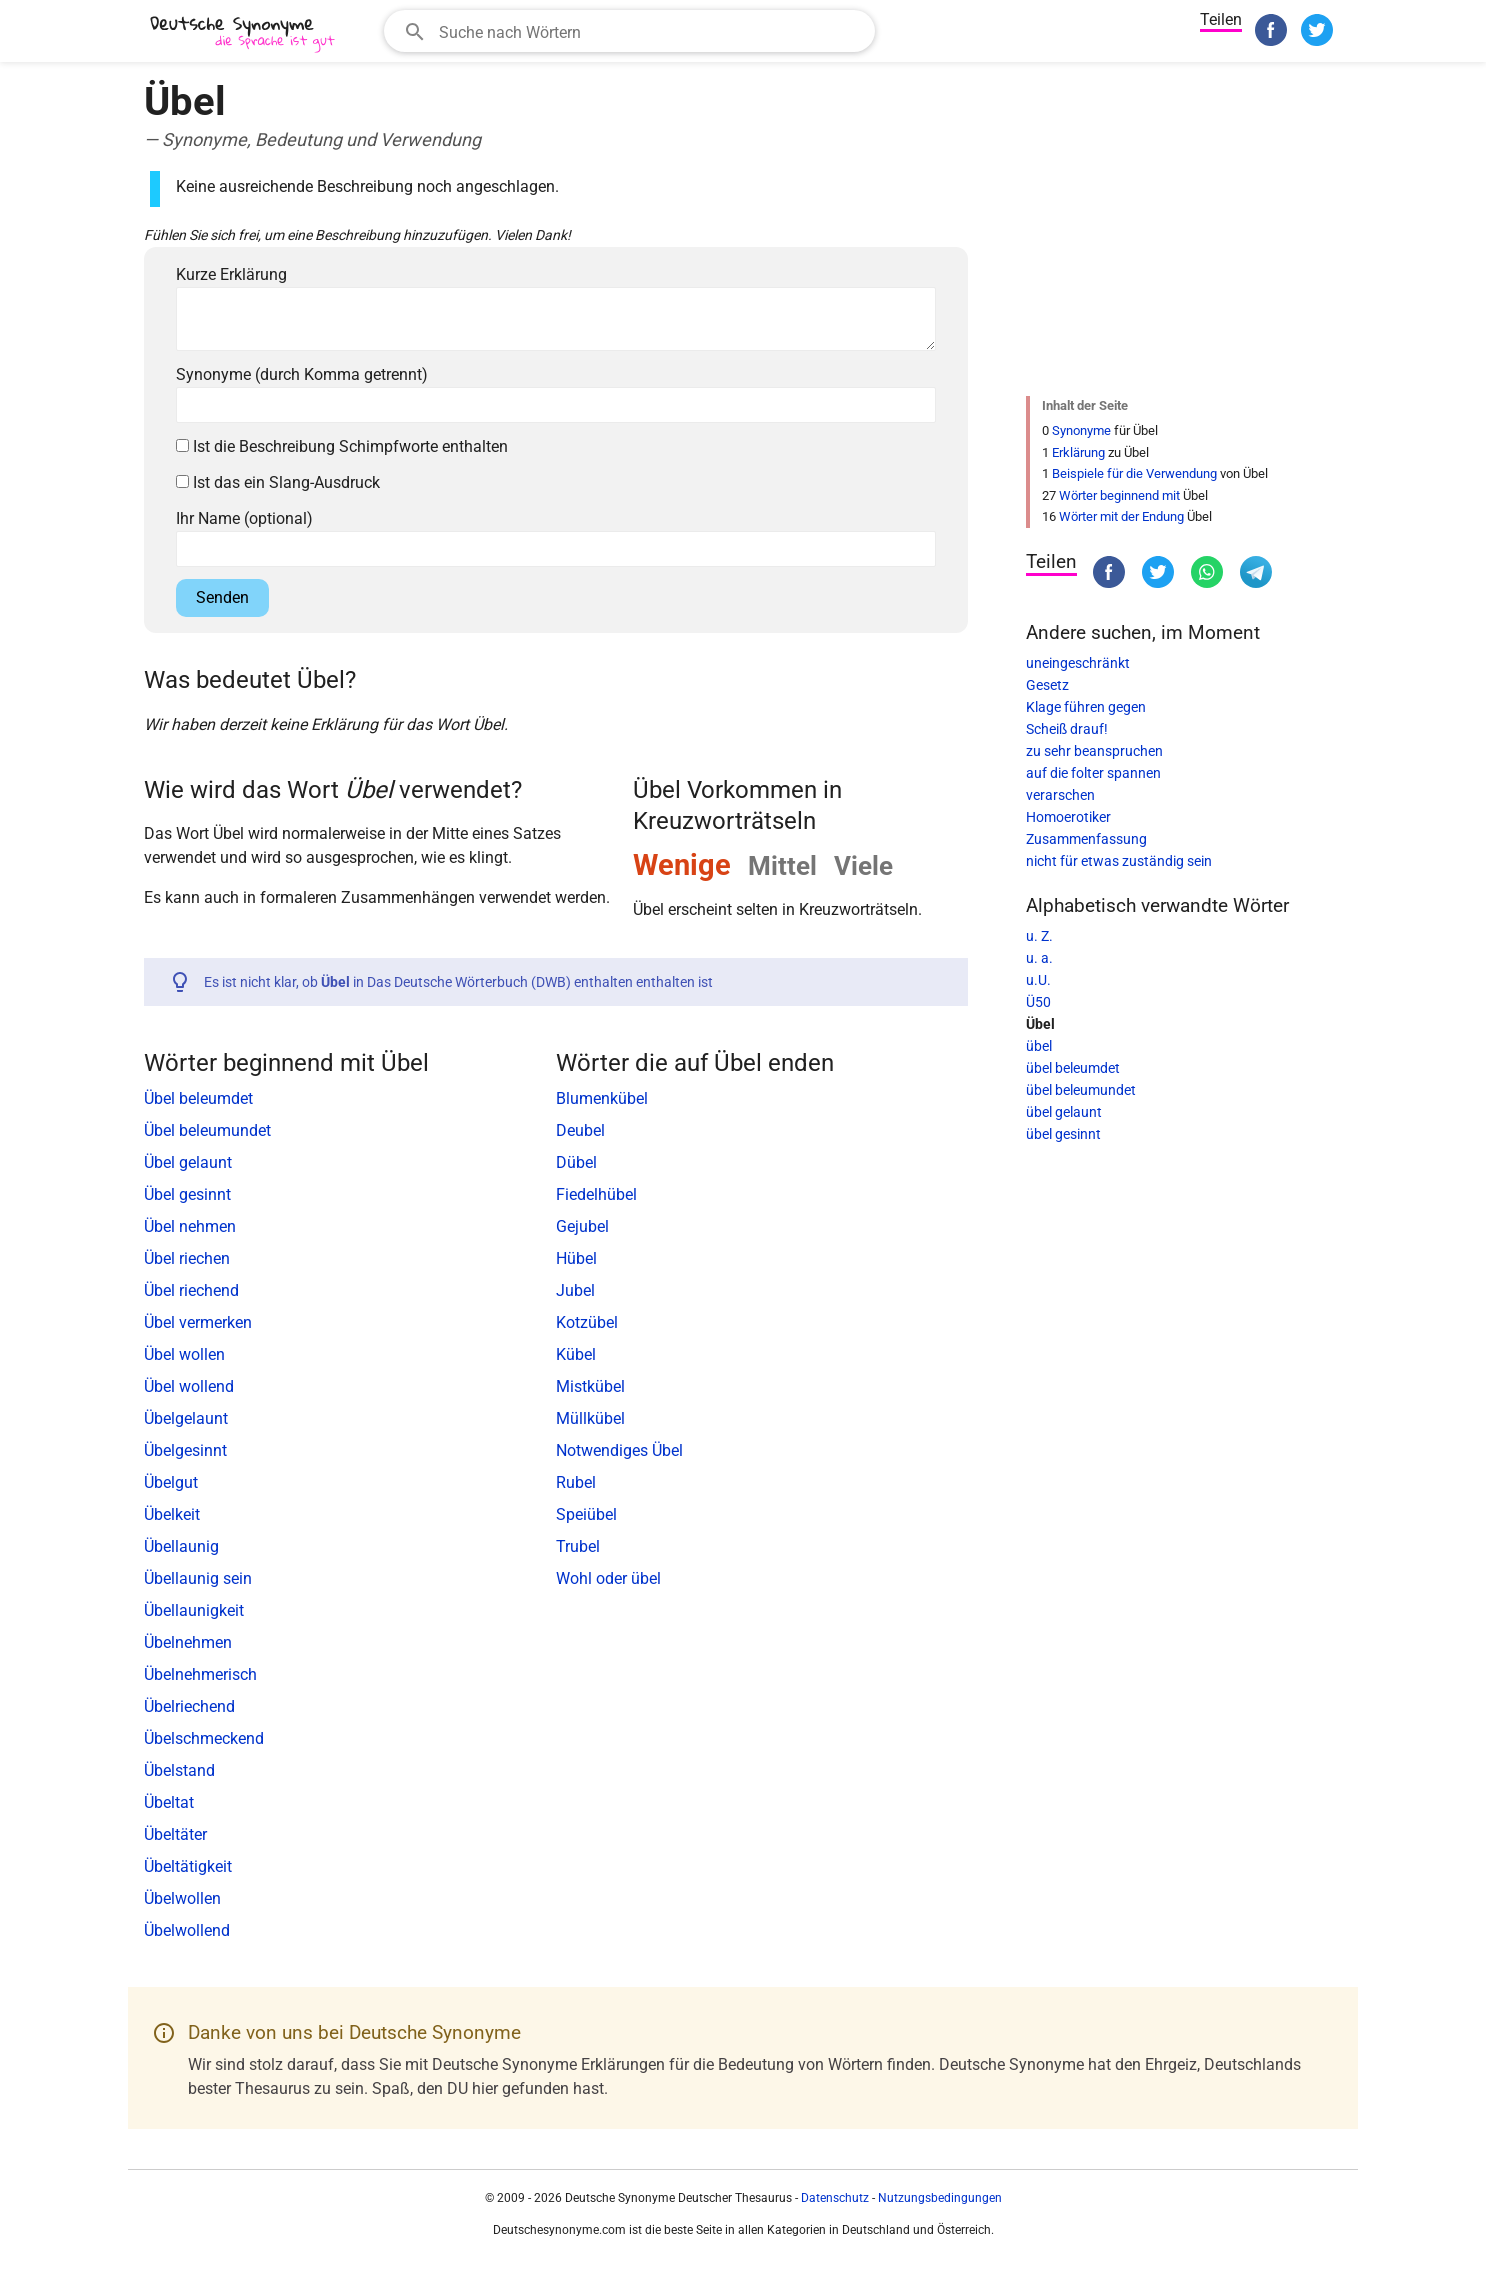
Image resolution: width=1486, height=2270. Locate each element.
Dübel (576, 1162)
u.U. (1038, 980)
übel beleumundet (1081, 1090)
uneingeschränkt (1078, 663)
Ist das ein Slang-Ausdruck (278, 482)
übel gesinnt (1063, 1134)
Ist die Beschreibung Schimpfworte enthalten (342, 446)
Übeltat (169, 1802)
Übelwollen (182, 1898)
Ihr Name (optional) (244, 518)
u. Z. (1039, 936)
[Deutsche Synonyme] (244, 33)
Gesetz (1047, 685)
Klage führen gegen (1086, 707)
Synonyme (1081, 430)
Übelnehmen (188, 1642)
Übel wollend (189, 1386)
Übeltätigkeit (188, 1866)
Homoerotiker (1068, 817)
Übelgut (171, 1482)
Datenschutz (835, 2198)
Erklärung (1078, 452)
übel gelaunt (1064, 1112)
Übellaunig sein (198, 1578)
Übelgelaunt (186, 1418)
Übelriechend (189, 1706)
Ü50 (1038, 1002)
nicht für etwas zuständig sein (1119, 861)
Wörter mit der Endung (1121, 516)
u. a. (1039, 958)
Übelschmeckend (204, 1738)
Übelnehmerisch (200, 1674)
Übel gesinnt (187, 1194)
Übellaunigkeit (194, 1610)
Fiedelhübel (596, 1194)
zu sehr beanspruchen (1094, 751)
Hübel (576, 1258)
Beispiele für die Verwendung (1134, 473)
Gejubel (582, 1226)
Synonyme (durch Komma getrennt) (302, 374)
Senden (222, 597)
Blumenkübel (602, 1098)
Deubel (580, 1130)
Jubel (575, 1290)
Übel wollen (184, 1354)
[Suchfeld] (650, 31)
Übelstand (179, 1770)
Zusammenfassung (1086, 839)
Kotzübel (587, 1322)
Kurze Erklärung (231, 274)
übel (1039, 1046)
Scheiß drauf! (1067, 729)
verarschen (1060, 795)
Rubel (576, 1482)
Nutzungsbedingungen (940, 2198)
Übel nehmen (190, 1226)
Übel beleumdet (198, 1098)
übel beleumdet (1073, 1068)
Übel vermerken (198, 1322)
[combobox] (629, 31)
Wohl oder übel (608, 1578)
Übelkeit (172, 1514)
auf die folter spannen (1093, 773)
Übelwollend (187, 1930)
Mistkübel (590, 1386)
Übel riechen (187, 1258)
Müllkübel (590, 1418)
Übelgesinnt (185, 1450)
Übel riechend (191, 1290)
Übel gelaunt (188, 1162)
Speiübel (586, 1514)
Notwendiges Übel (619, 1450)
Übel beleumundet (207, 1130)
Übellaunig (181, 1546)
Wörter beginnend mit (1119, 495)
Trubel (578, 1546)
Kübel (576, 1354)
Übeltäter (175, 1834)
